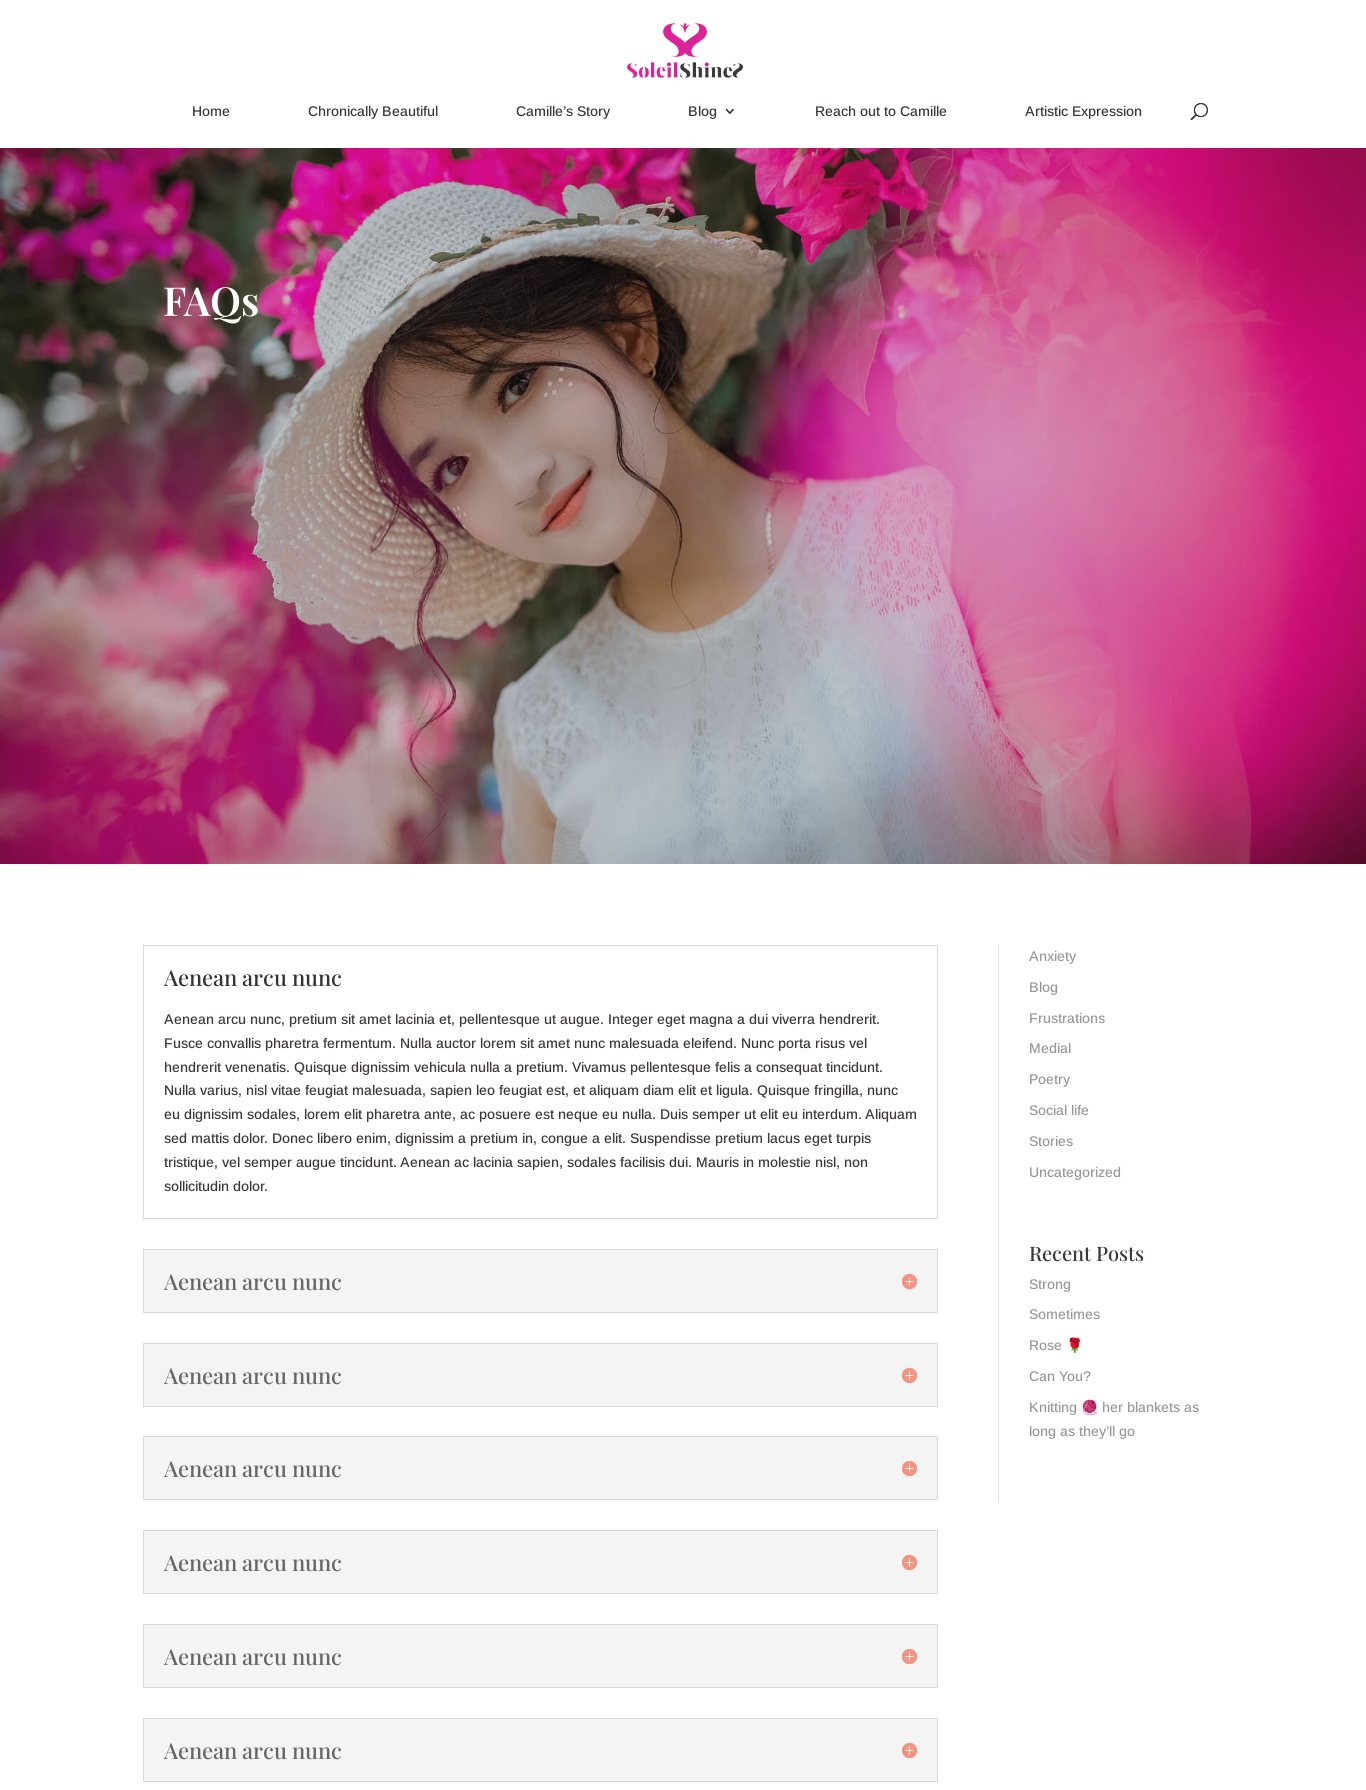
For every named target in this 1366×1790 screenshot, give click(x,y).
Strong (1050, 1284)
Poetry (1049, 1079)
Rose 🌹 (1056, 1345)
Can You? (1060, 1376)
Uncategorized (1075, 1172)
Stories (1051, 1141)
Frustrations (1067, 1018)
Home (211, 111)
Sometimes (1064, 1314)
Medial (1050, 1048)
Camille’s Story (563, 111)
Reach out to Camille (881, 111)
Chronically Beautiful (373, 111)
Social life (1059, 1110)
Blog (702, 111)
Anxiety (1052, 956)
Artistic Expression (1083, 111)
